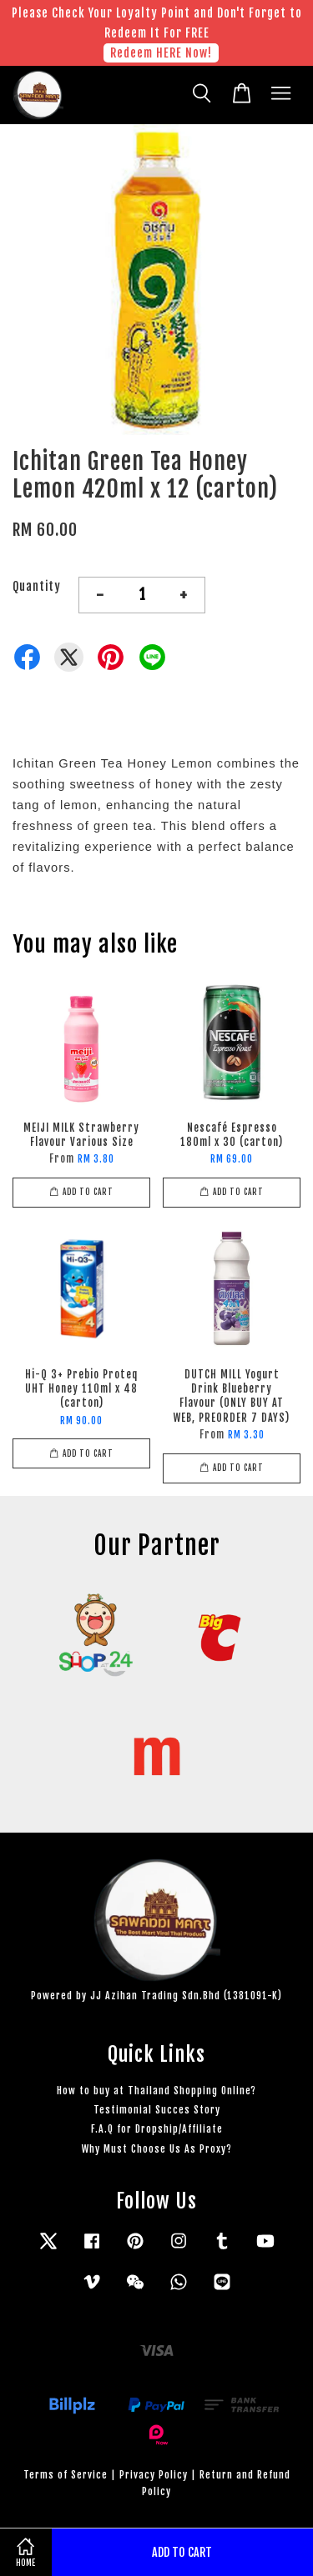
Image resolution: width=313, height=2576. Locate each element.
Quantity (37, 586)
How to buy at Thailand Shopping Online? (156, 2090)
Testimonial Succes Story (156, 2109)
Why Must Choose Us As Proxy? (157, 2149)
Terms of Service (65, 2474)
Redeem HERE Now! (161, 53)
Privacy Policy (153, 2474)
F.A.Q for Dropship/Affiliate (157, 2129)
